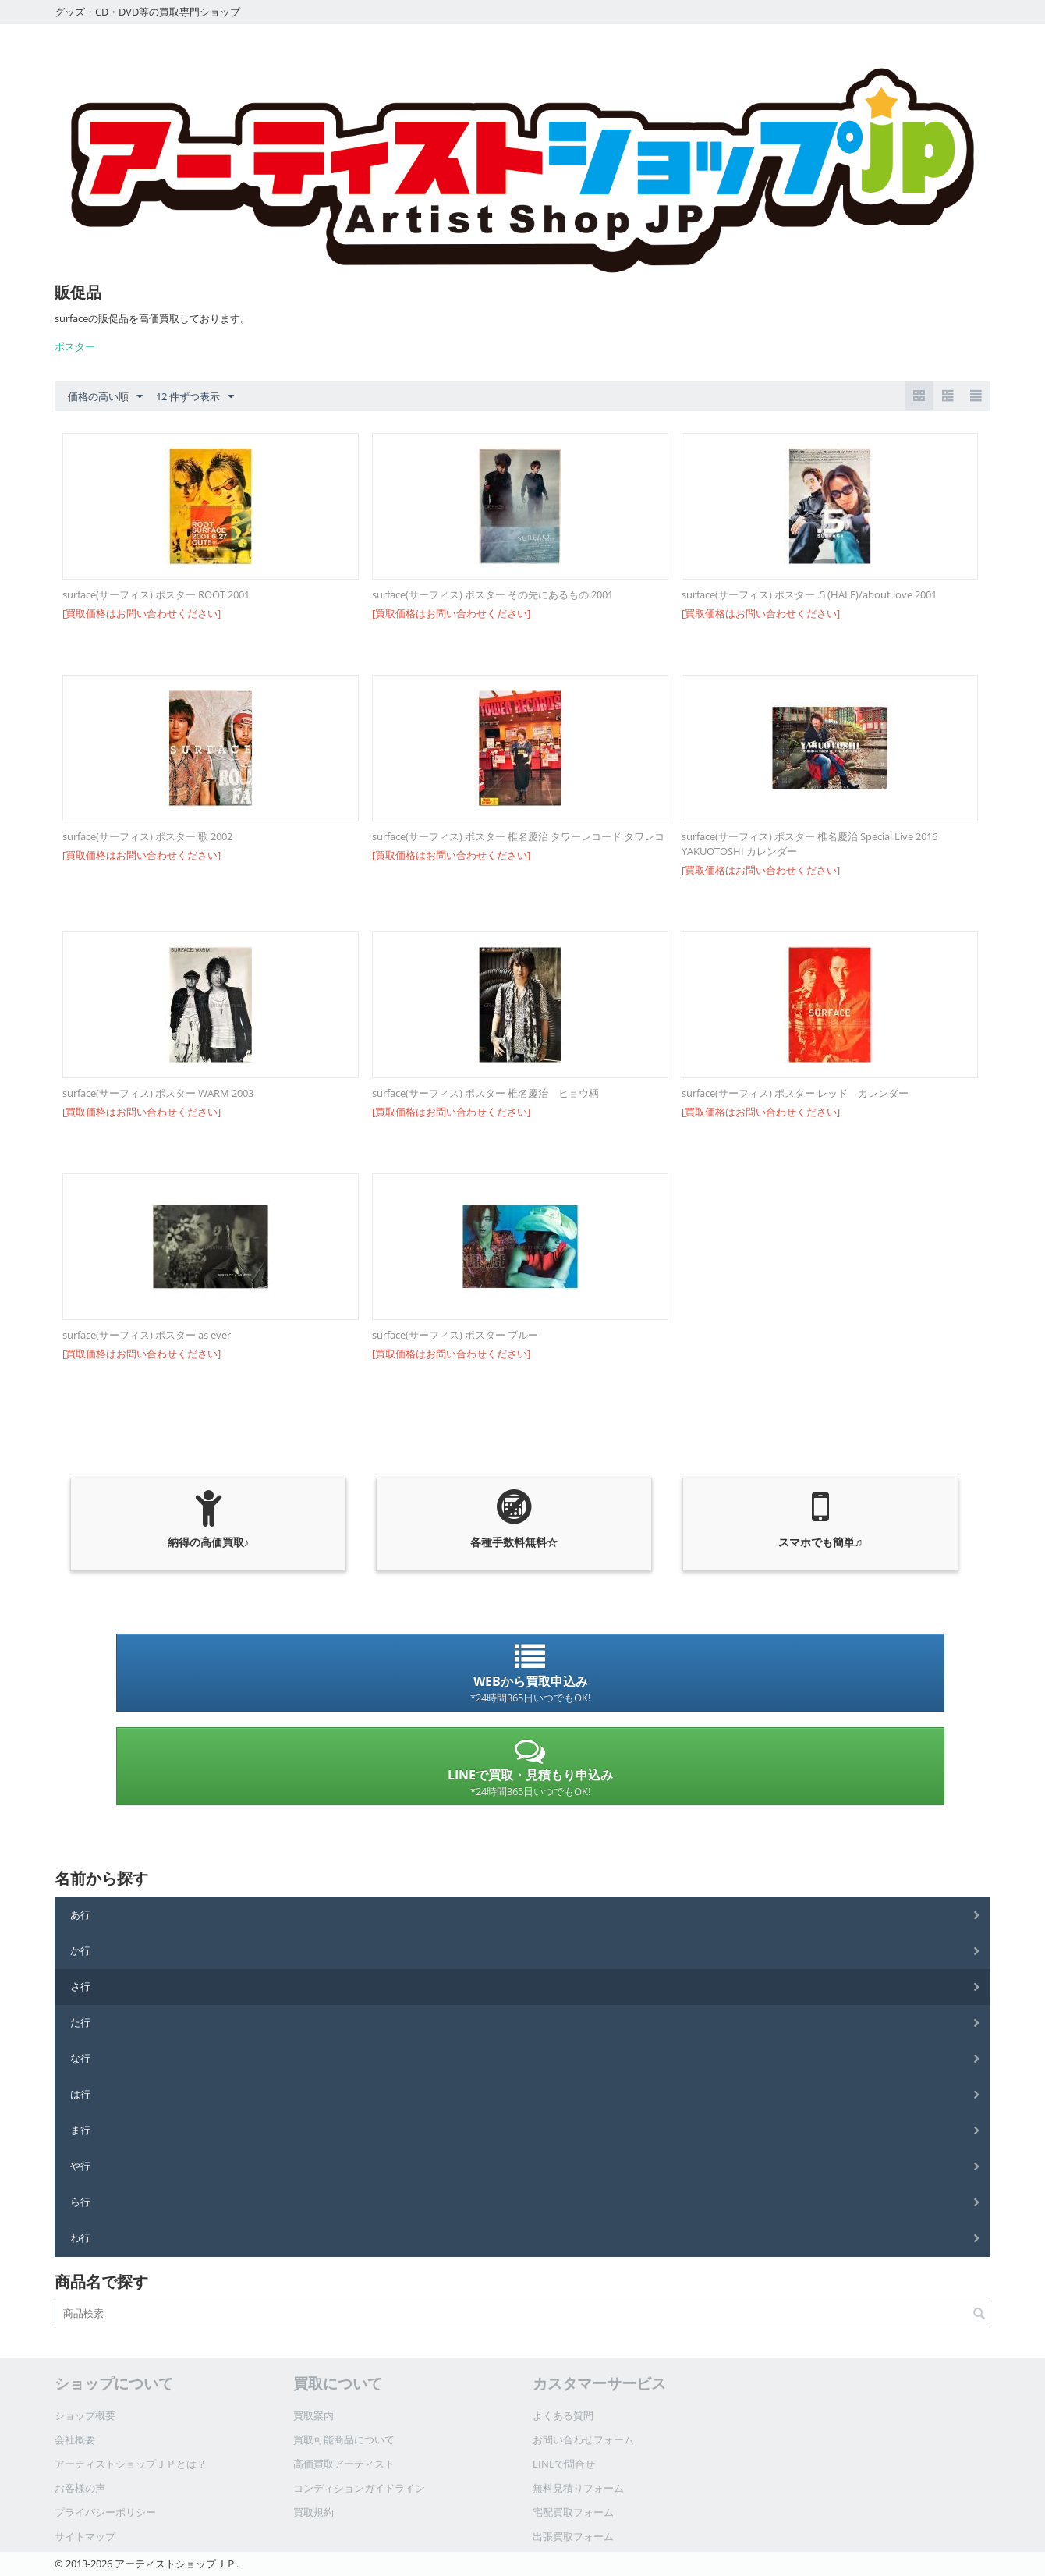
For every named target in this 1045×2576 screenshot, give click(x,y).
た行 (80, 2022)
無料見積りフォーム (578, 2488)
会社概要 (75, 2439)
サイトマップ (85, 2536)
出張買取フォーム (573, 2536)
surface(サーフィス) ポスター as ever (146, 1335)
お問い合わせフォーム (583, 2439)
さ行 (80, 1986)
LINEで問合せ (564, 2464)
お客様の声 (80, 2488)
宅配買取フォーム (573, 2512)
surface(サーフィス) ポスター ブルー (455, 1335)
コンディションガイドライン (359, 2488)
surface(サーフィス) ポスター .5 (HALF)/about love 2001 (809, 594)
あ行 (80, 1914)
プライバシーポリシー (105, 2512)
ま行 (80, 2130)
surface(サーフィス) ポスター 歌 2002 (147, 836)
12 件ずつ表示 (195, 397)
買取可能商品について (344, 2439)
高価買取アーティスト (344, 2464)
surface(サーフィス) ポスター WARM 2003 (157, 1093)
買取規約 (313, 2512)
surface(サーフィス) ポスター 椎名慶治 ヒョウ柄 (485, 1093)
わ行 (80, 2237)
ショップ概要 (85, 2415)
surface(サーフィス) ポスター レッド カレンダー (795, 1093)
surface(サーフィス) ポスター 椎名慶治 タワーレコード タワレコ (518, 836)
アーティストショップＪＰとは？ (131, 2464)
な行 (80, 2058)
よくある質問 (563, 2415)
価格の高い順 (105, 397)
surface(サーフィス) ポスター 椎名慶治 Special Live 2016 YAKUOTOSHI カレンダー (809, 843)
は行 (80, 2094)
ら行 (80, 2202)
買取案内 (313, 2415)
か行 (80, 1950)
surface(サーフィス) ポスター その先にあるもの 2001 (492, 594)
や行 (80, 2166)
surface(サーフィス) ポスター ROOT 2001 (156, 594)
